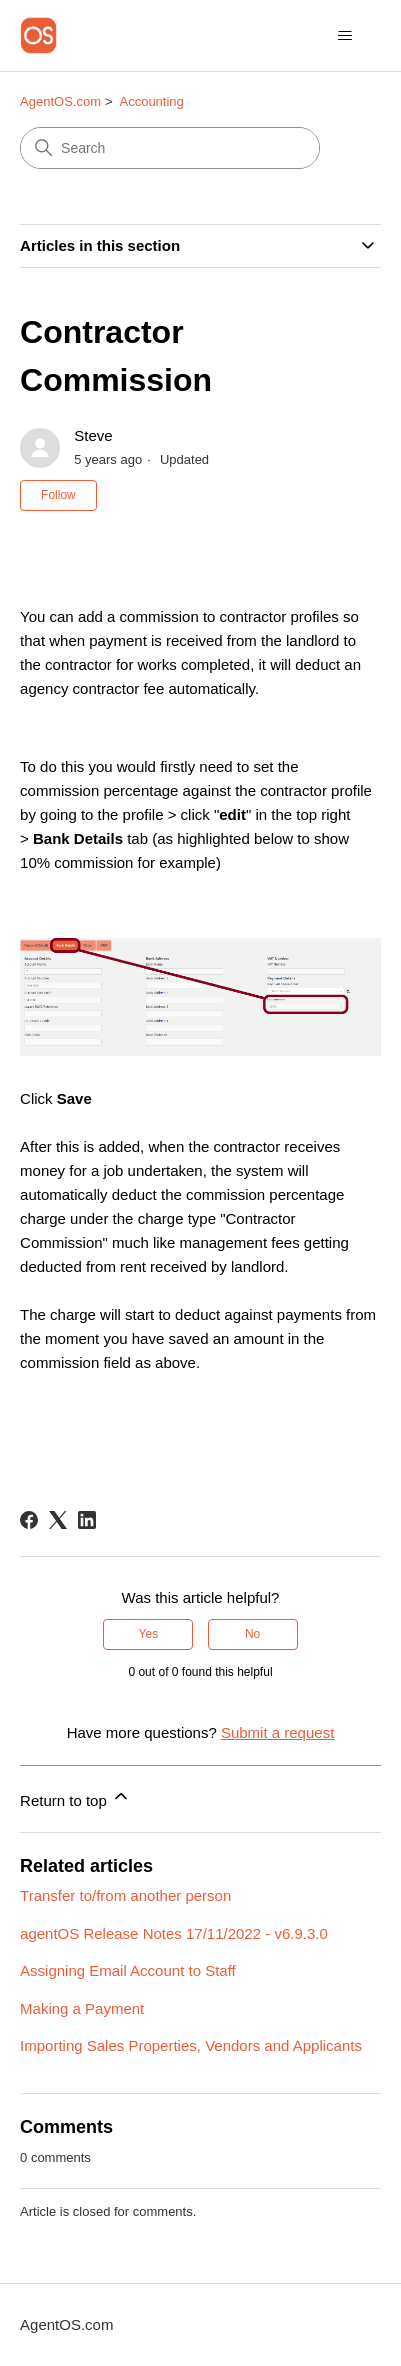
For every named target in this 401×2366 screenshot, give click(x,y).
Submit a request (277, 1732)
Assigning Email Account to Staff (128, 1970)
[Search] (170, 148)
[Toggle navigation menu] (345, 36)
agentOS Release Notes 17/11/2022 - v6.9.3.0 (174, 1933)
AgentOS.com (60, 101)
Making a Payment (82, 2008)
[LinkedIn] (87, 1520)
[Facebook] (29, 1520)
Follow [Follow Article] (58, 495)
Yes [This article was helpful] (149, 1634)
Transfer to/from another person (125, 1895)
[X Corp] (58, 1520)
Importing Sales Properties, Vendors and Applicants (191, 2045)
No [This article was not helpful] (252, 1634)
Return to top (75, 1797)
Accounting (151, 101)
